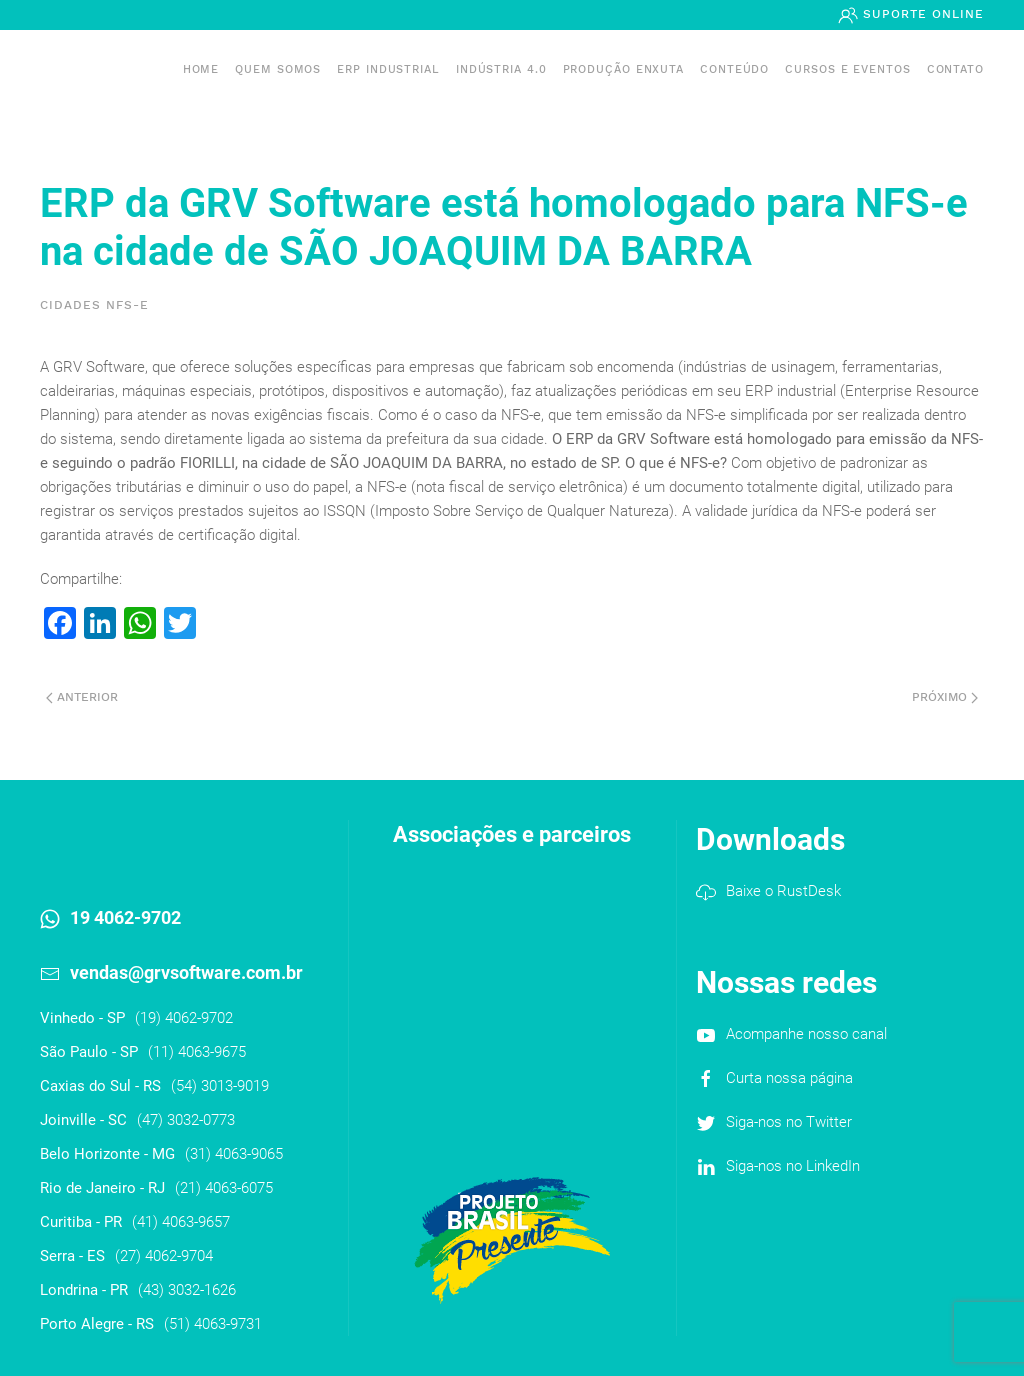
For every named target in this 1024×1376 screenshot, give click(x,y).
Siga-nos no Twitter (789, 1122)
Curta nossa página (789, 1078)
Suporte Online (921, 14)
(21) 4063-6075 (224, 1188)
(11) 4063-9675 (197, 1052)
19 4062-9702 (125, 917)
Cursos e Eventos (847, 69)
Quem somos (278, 69)
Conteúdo (734, 69)
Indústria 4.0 (501, 69)
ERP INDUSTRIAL (388, 69)
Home (201, 69)
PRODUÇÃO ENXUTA (624, 69)
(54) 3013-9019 (220, 1086)
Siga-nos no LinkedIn (793, 1166)
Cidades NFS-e (94, 305)
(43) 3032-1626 (187, 1290)
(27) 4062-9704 (164, 1256)
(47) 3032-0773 (186, 1120)
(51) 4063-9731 (213, 1324)
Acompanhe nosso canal (806, 1034)
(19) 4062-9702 (184, 1018)
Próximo (945, 697)
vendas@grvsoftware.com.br (186, 972)
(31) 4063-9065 (234, 1154)
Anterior (82, 697)
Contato (955, 69)
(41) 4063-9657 (181, 1222)
